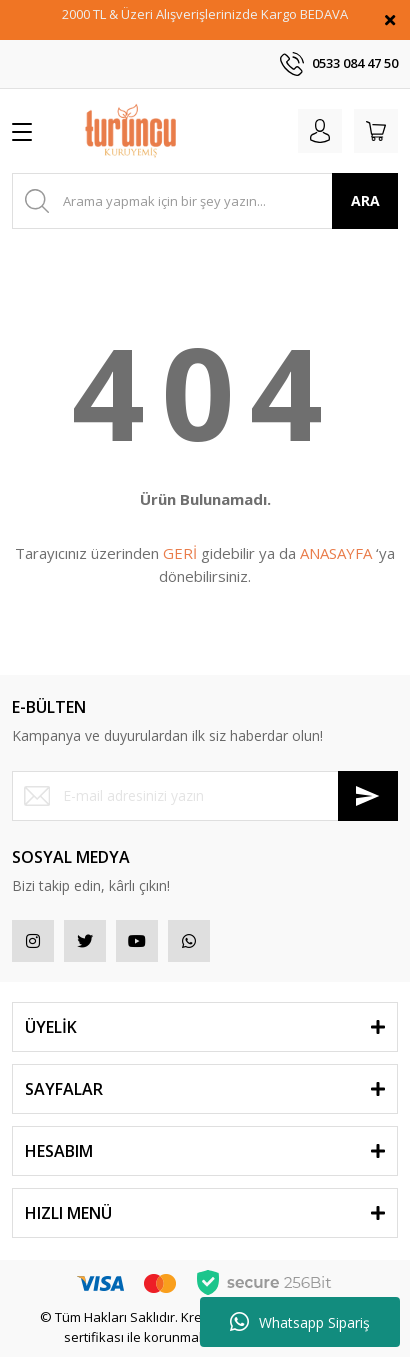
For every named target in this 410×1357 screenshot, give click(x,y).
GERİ (180, 553)
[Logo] (130, 131)
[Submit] (368, 796)
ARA (365, 200)
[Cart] (376, 131)
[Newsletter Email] (205, 796)
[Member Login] (320, 131)
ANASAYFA (336, 553)
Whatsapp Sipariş (300, 1322)
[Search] (205, 201)
